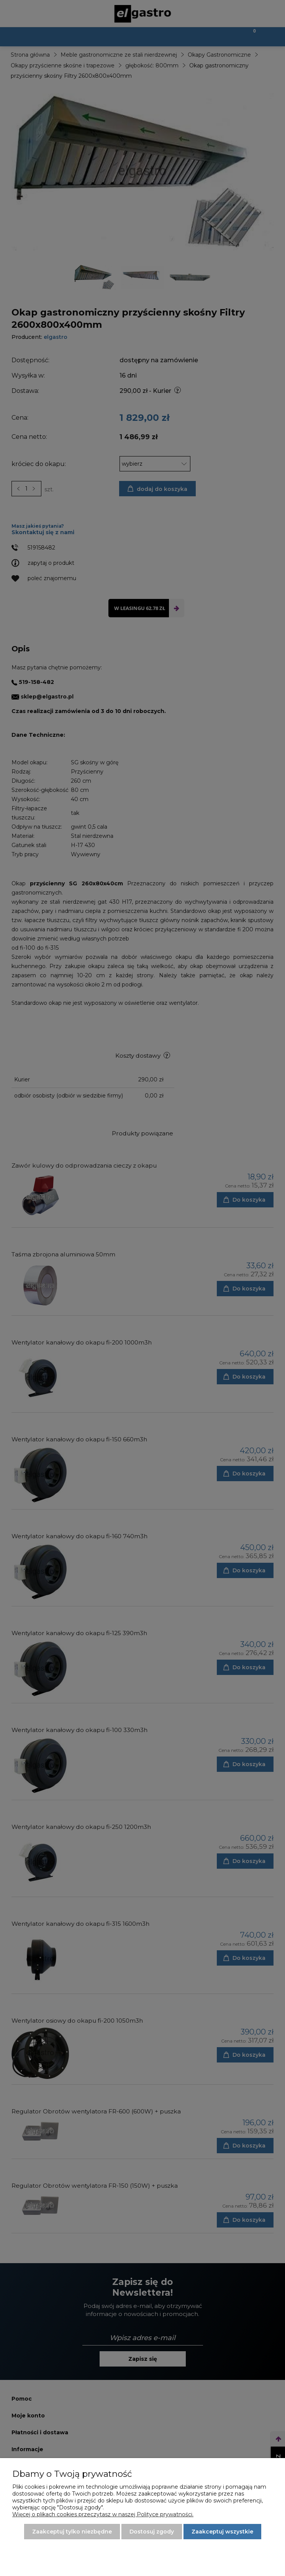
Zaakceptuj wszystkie (222, 2531)
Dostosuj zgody (151, 2531)
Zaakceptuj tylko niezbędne (72, 2531)
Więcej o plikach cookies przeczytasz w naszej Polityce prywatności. (102, 2514)
